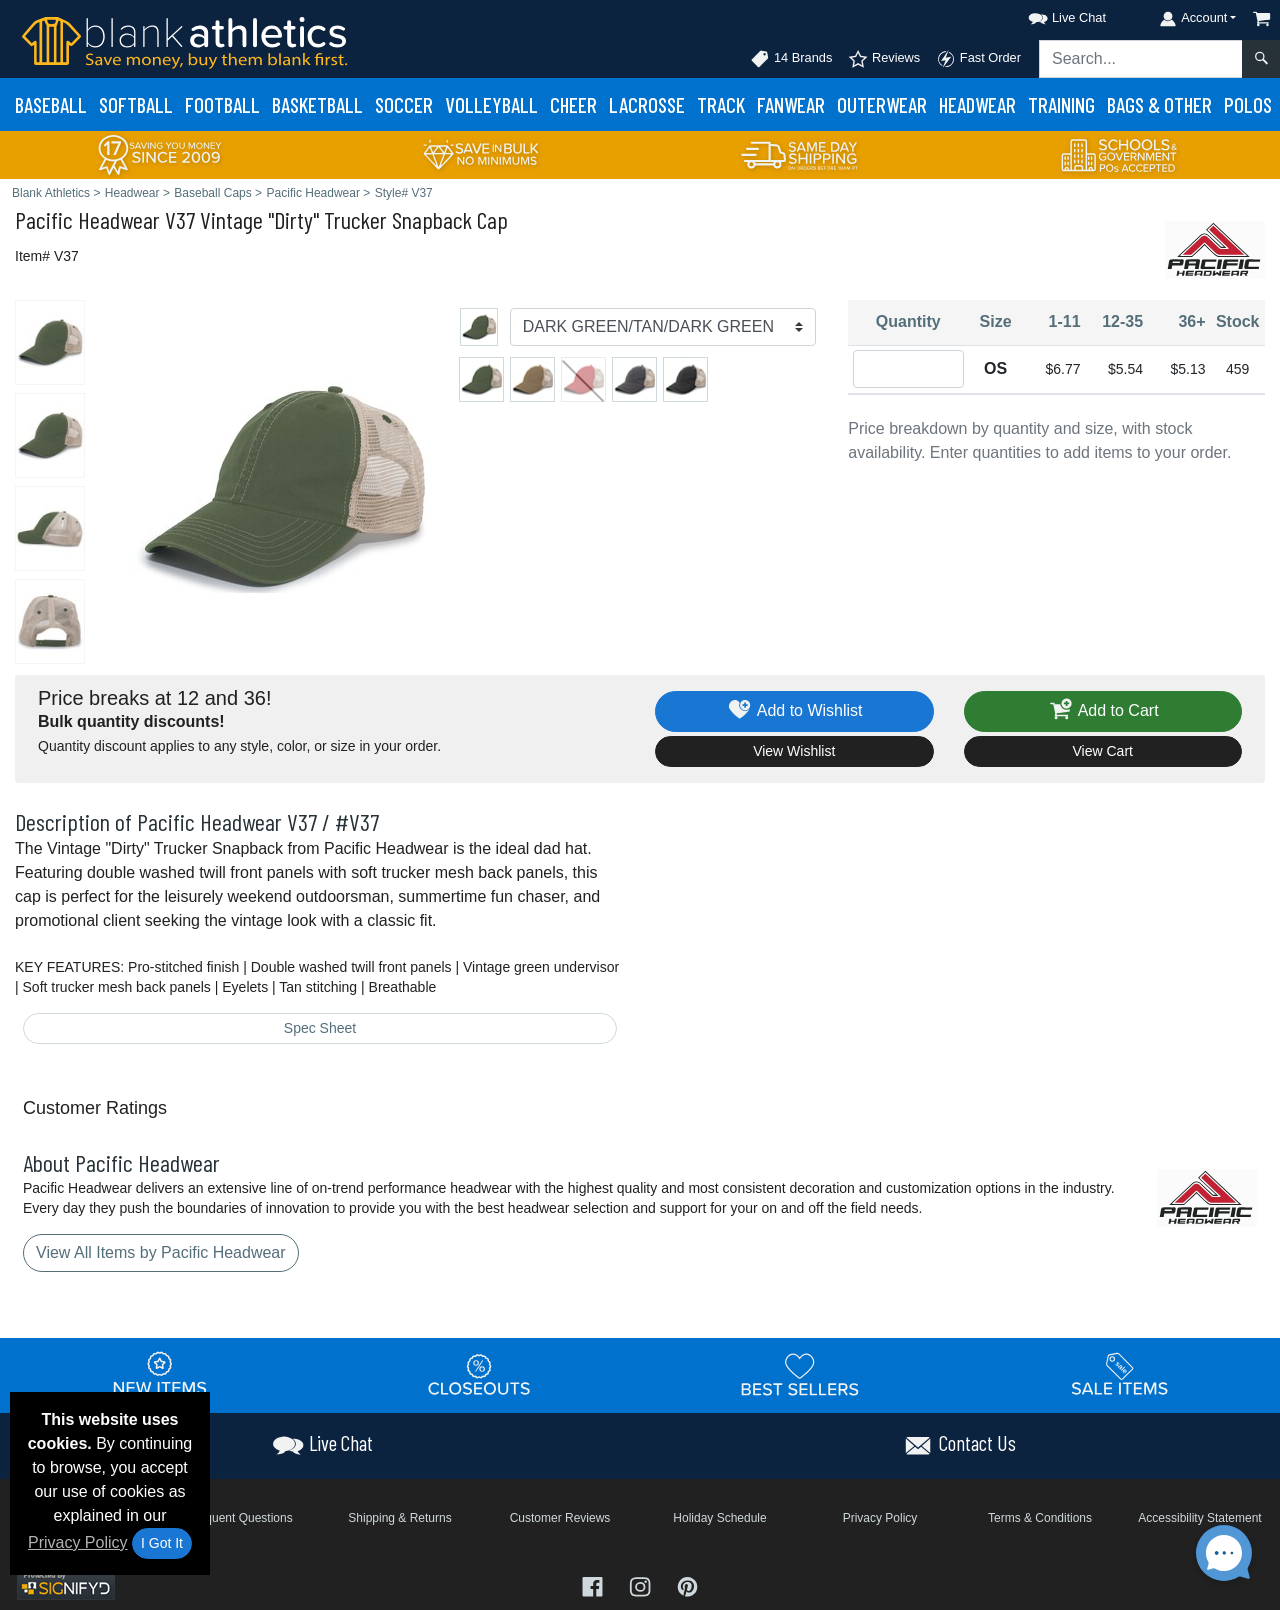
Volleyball (491, 104)
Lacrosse (647, 104)
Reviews (884, 59)
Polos (1248, 104)
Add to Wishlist (794, 711)
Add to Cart (1103, 711)
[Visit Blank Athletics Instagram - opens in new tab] (642, 1584)
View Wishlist (794, 751)
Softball (136, 104)
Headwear (977, 104)
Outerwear (882, 104)
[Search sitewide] (1141, 59)
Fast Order (978, 59)
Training (1061, 104)
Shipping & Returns (399, 1518)
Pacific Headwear (87, 219)
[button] (1049, 14)
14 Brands (791, 59)
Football (222, 104)
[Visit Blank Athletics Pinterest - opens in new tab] (687, 1584)
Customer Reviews (560, 1518)
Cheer (573, 104)
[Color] (663, 327)
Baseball (51, 104)
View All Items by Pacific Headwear (161, 1252)
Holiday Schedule (719, 1518)
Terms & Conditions (1040, 1518)
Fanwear (791, 104)
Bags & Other (1159, 104)
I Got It (162, 1543)
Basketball (317, 104)
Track (721, 104)
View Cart (1103, 751)
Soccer (404, 104)
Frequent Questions (239, 1518)
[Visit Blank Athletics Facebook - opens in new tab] (595, 1584)
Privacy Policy (78, 1542)
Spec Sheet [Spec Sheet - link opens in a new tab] (320, 1028)
